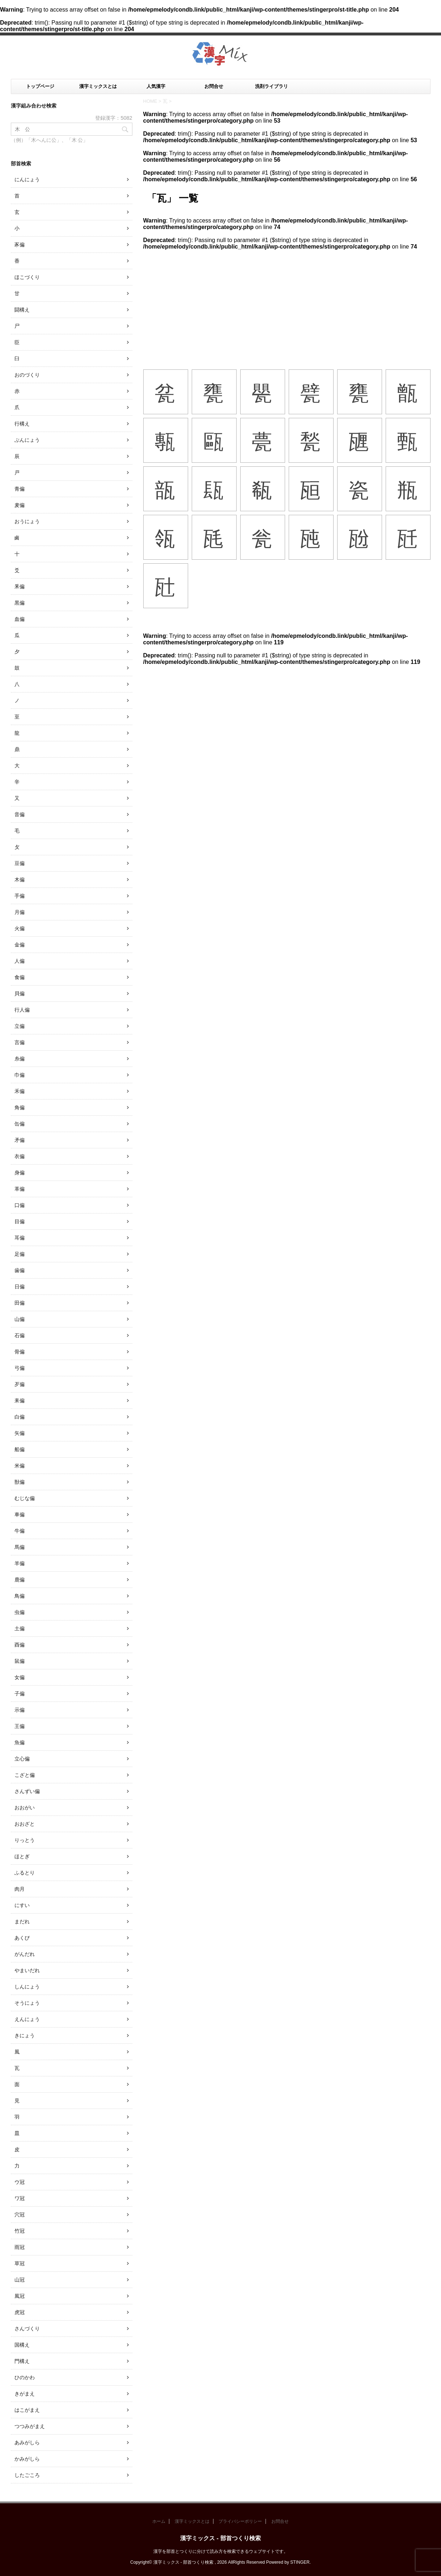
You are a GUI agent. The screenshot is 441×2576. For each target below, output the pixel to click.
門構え (22, 2361)
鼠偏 (19, 1661)
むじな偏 (24, 1498)
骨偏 (19, 1352)
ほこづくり (27, 277)
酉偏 (19, 1645)
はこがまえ (27, 2410)
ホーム (158, 2521)
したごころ (27, 2475)
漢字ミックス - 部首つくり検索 (220, 2538)
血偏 (19, 619)
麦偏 (19, 505)
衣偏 (19, 1156)
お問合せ (213, 86)
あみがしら (27, 2442)
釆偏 (19, 586)
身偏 (19, 1172)
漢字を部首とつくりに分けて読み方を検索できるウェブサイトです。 (220, 2551)
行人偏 (22, 1010)
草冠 (19, 2263)
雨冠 (19, 2247)
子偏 (19, 1693)
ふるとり (24, 1873)
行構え (22, 424)
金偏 (19, 945)
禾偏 (19, 1091)
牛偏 (19, 1531)
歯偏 (19, 1270)
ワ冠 (19, 2198)
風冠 (19, 2296)
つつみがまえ (29, 2426)
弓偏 (19, 1368)
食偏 (19, 977)
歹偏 (19, 1384)
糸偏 (19, 1059)
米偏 (19, 1466)
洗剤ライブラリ (271, 86)
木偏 (19, 879)
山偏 (19, 1319)
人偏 (19, 961)
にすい (22, 1905)
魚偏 (19, 1742)
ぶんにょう (27, 440)
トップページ (40, 86)
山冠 (19, 2280)
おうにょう (27, 521)
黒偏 (19, 603)
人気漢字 (156, 86)
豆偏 (19, 863)
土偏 (19, 1628)
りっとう (24, 1840)
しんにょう (27, 1987)
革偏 (19, 1189)
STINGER (299, 2562)
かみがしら (27, 2459)
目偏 (19, 1221)
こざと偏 (24, 1775)
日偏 (19, 1286)
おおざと (24, 1824)
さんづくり (27, 2328)
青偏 (19, 489)
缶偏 (19, 1124)
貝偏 (19, 993)
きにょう (24, 2035)
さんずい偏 (27, 1791)
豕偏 (19, 244)
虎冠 (19, 2312)
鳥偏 (19, 1596)
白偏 (19, 1417)
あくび (22, 1938)
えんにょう (27, 2019)
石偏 (19, 1335)
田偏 (19, 1303)
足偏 (19, 1254)
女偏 (19, 1677)
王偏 (19, 1726)
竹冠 (19, 2231)
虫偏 (19, 1612)
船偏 (19, 1449)
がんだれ (24, 1954)
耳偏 (19, 1238)
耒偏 (19, 1400)
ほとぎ (22, 1856)
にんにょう (27, 179)
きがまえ (24, 2394)
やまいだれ (27, 1970)
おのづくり (27, 375)
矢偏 (19, 1433)
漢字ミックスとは (98, 86)
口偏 (19, 1205)
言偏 (19, 1042)
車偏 (19, 1514)
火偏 (19, 928)
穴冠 (19, 2214)
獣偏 (19, 1482)
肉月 (19, 1889)
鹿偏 (19, 1580)
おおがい (24, 1807)
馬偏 (19, 1547)
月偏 (19, 912)
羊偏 (19, 1563)
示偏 (19, 1710)
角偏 (19, 1107)
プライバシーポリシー (240, 2521)
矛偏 (19, 1140)
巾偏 (19, 1075)
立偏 (19, 1026)
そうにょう (27, 2003)
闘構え (22, 310)
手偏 (19, 896)
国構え (22, 2345)
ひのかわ (24, 2377)
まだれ (22, 1921)
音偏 (19, 814)
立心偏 (22, 1759)
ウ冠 (19, 2182)
